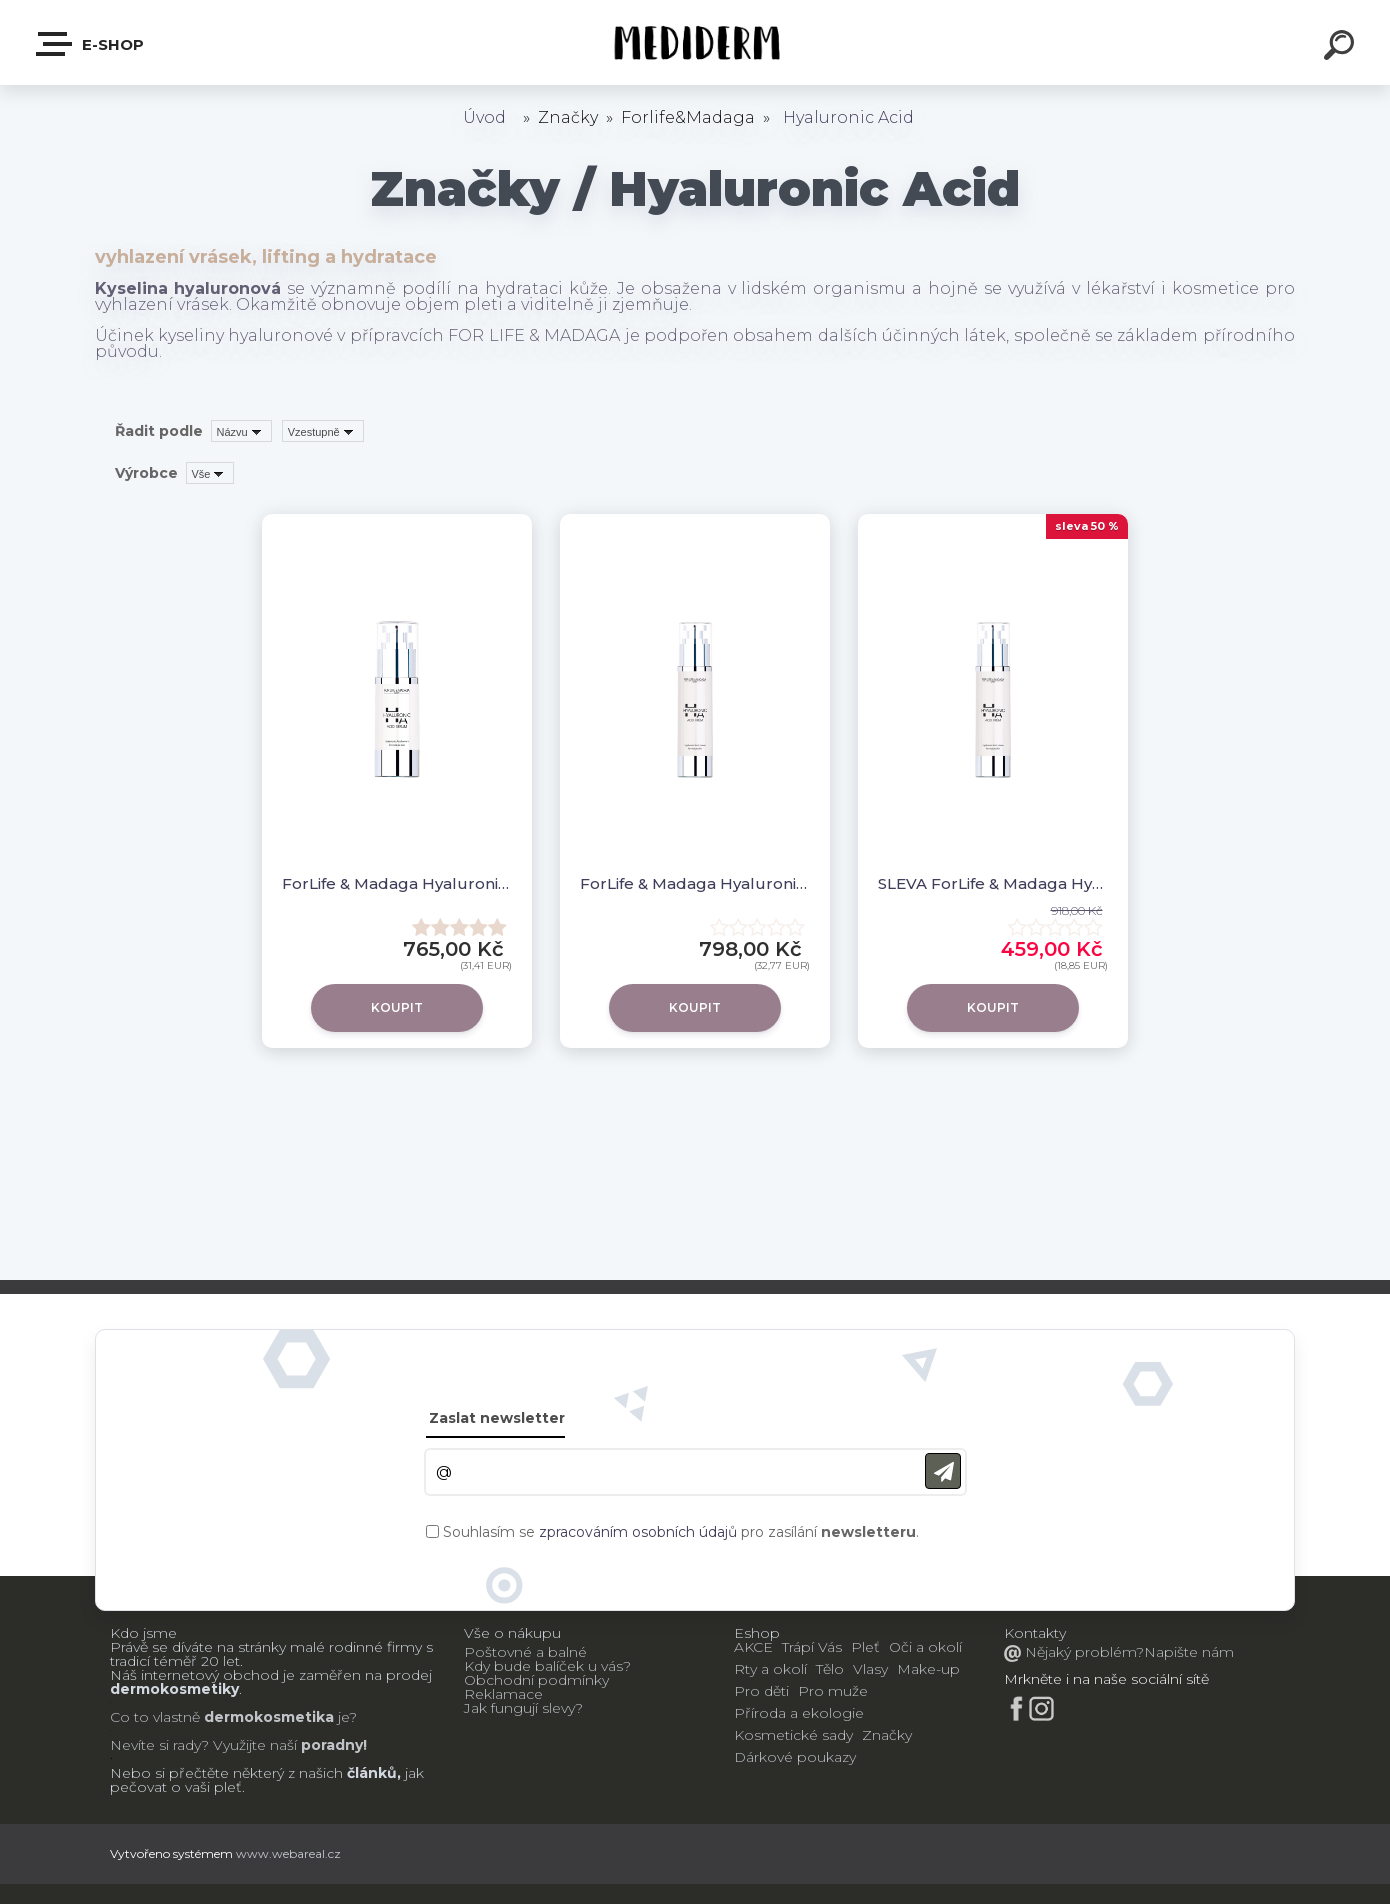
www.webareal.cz (288, 1853)
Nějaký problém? (1082, 1652)
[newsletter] (943, 1471)
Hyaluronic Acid (848, 117)
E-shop (91, 44)
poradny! (332, 1745)
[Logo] (695, 42)
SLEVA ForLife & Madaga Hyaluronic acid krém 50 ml (993, 883)
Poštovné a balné (525, 1652)
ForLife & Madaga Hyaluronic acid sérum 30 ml (397, 883)
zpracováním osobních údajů (638, 1532)
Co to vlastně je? (233, 1717)
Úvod (484, 117)
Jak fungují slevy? (523, 1708)
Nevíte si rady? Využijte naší (203, 1745)
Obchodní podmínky (536, 1680)
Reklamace (503, 1694)
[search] (1342, 48)
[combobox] (241, 431)
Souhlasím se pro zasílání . (681, 1532)
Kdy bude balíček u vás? (547, 1666)
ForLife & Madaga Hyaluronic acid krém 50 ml (695, 883)
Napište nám (1189, 1652)
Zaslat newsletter (497, 1418)
